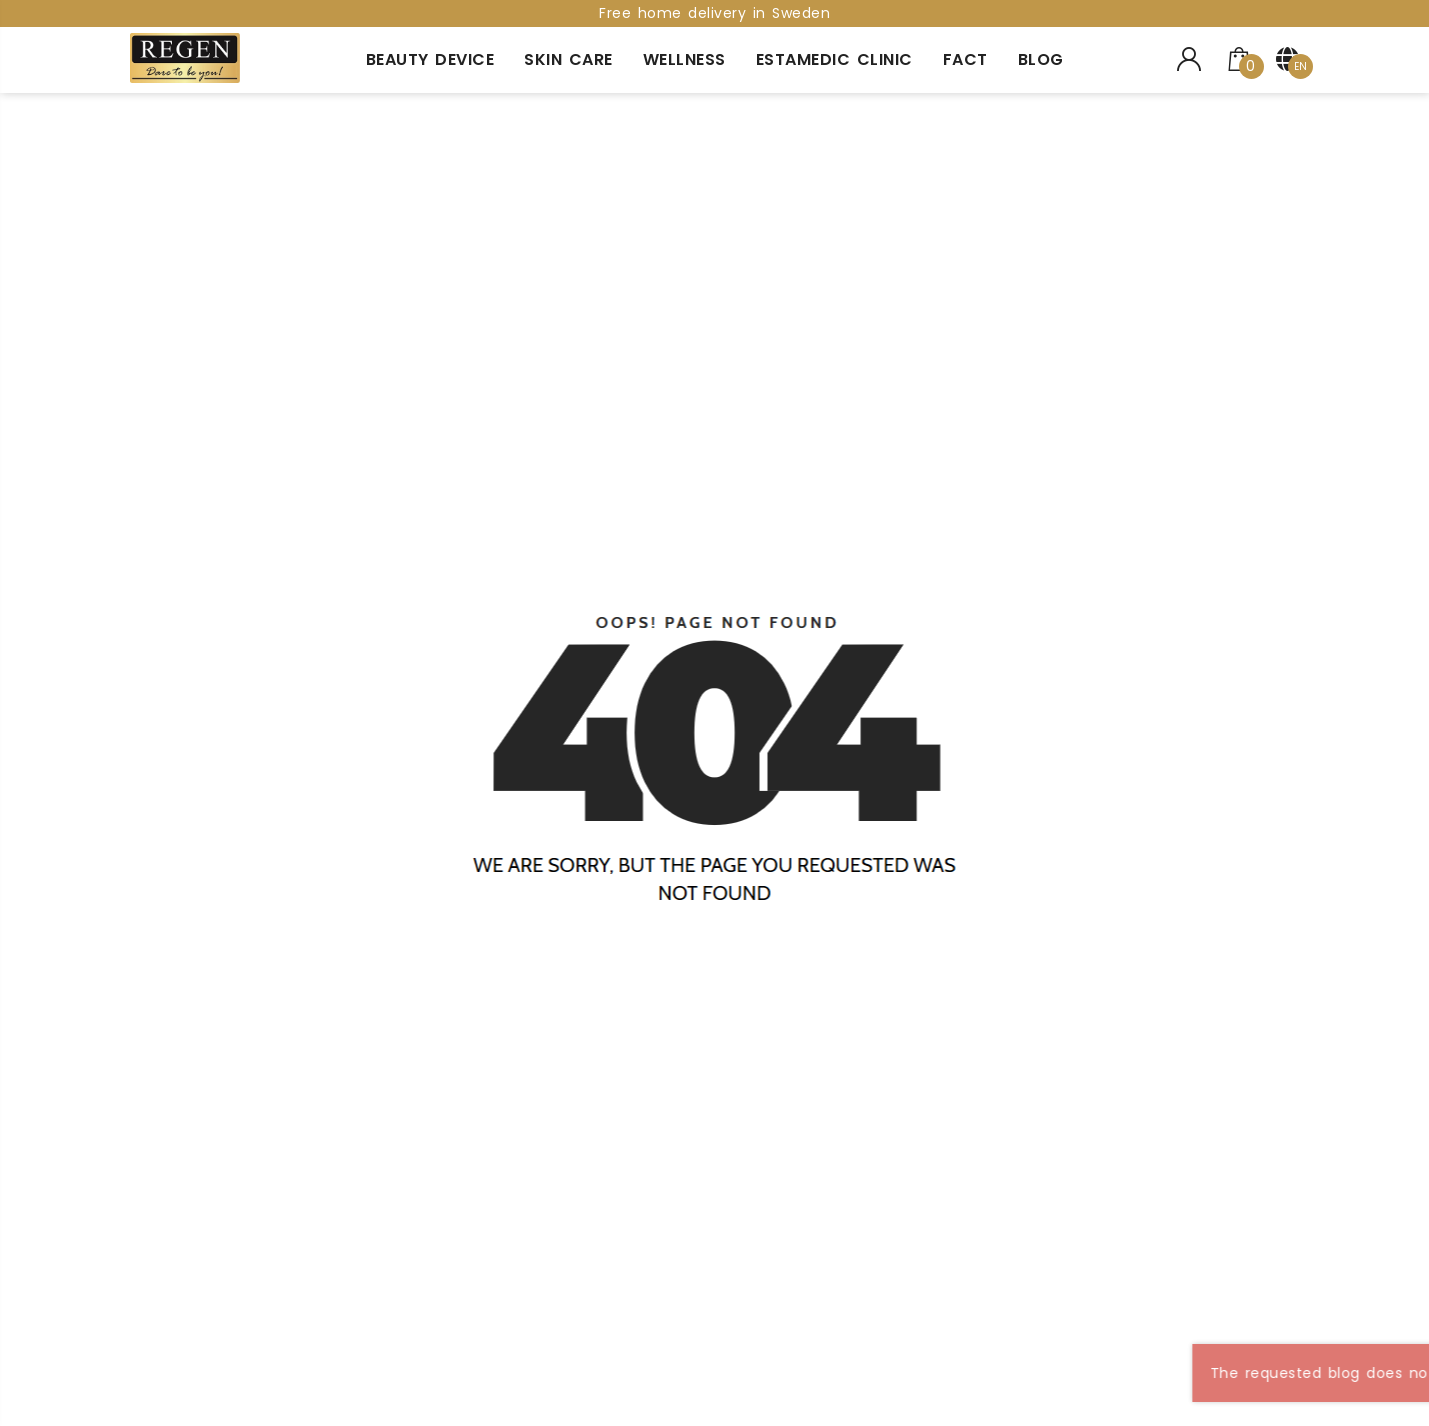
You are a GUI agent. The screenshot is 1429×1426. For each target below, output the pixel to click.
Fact (965, 59)
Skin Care (568, 59)
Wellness (684, 59)
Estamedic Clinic (834, 59)
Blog (1041, 59)
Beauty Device (430, 59)
